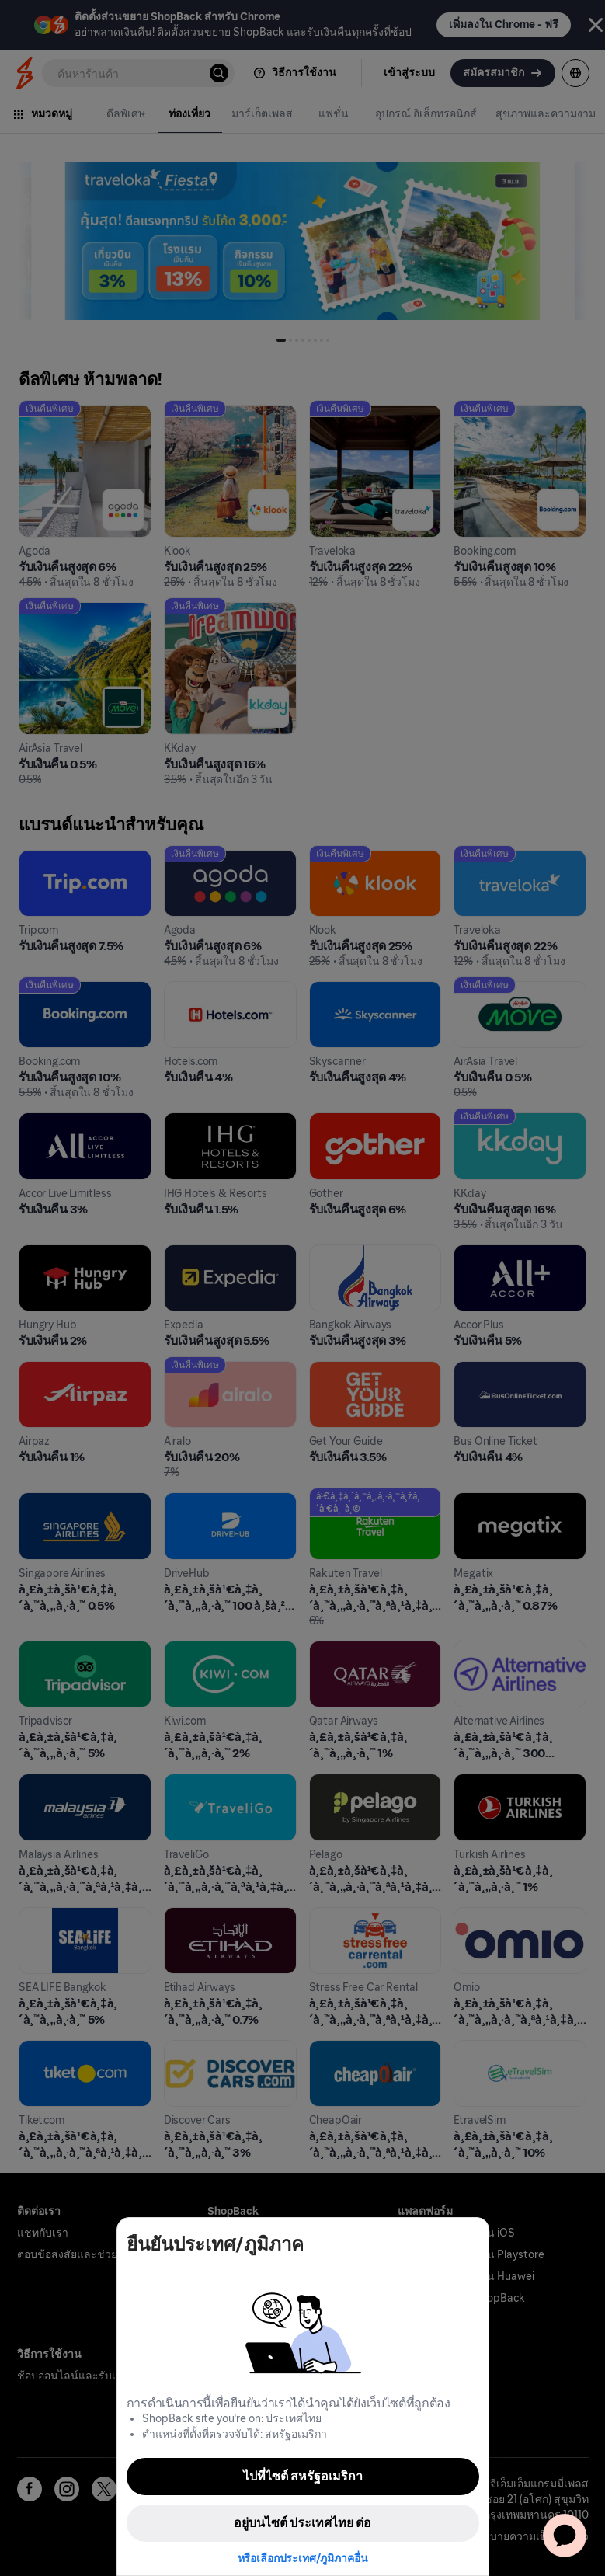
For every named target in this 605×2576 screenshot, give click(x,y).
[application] (564, 2535)
